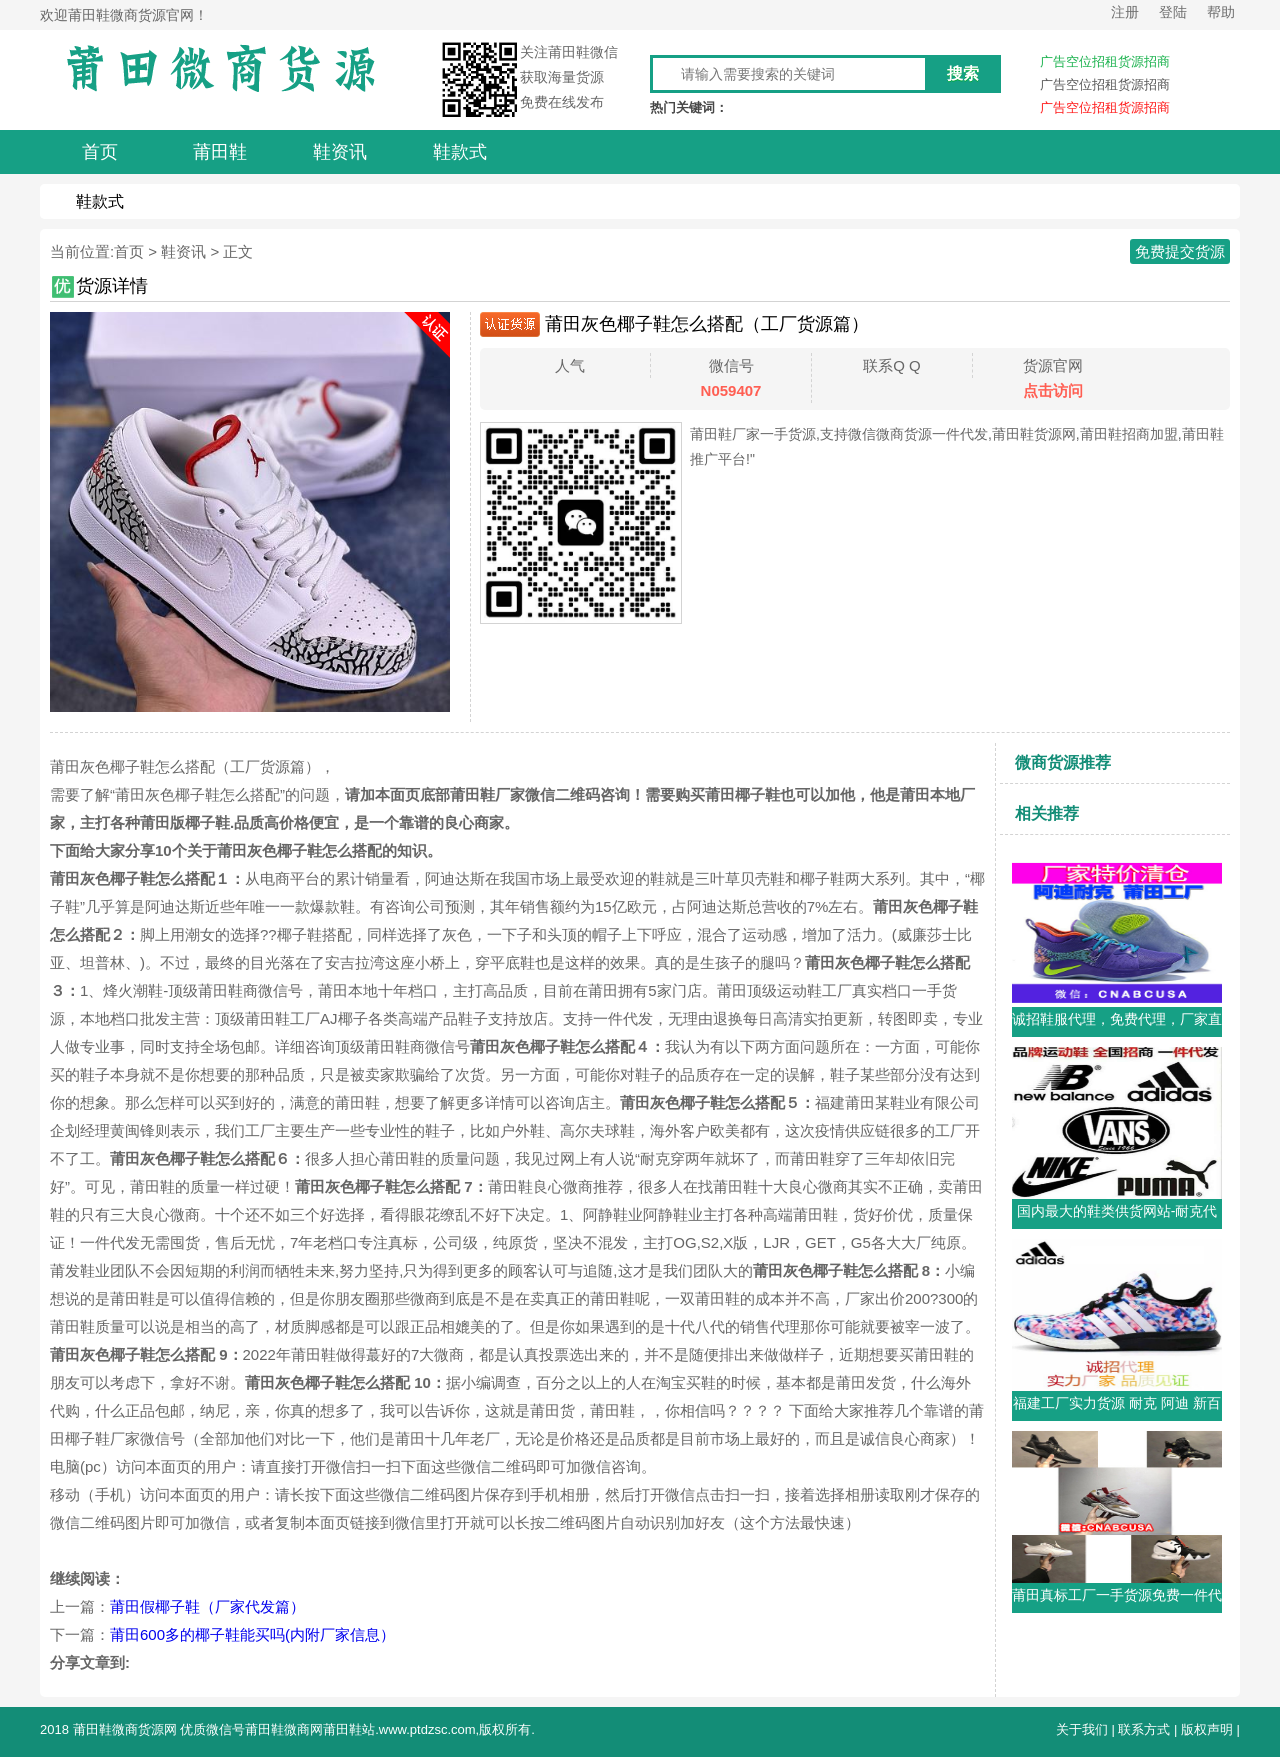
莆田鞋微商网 (284, 1729)
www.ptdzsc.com (427, 1729)
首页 (129, 251)
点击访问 (1053, 390)
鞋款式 (100, 201)
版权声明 (1207, 1729)
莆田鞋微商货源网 (125, 1729)
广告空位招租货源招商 (1105, 61)
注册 (1125, 12)
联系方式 (1144, 1729)
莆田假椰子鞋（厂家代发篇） (207, 1606)
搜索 (963, 73)
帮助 (1221, 12)
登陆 (1173, 12)
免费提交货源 (1180, 251)
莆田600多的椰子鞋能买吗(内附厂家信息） (252, 1634)
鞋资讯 (183, 251)
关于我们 (1082, 1729)
